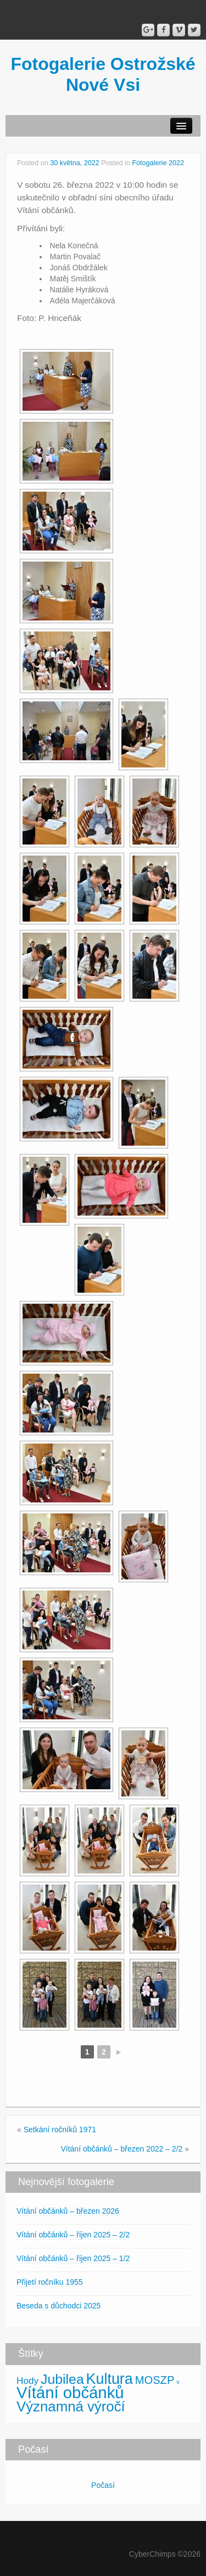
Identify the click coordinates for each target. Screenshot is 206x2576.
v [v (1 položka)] (177, 2381)
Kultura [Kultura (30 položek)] (109, 2379)
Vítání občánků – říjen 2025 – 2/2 (73, 2234)
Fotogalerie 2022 (158, 163)
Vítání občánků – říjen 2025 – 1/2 (73, 2258)
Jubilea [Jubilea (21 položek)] (62, 2379)
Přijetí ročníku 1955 (49, 2282)
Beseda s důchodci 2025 (58, 2305)
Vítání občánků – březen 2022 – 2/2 (121, 2148)
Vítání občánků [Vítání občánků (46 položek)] (70, 2392)
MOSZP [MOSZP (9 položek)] (155, 2380)
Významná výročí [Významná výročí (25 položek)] (70, 2406)
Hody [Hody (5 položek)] (27, 2380)
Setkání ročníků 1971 (60, 2129)
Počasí (103, 2485)
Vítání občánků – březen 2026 (67, 2211)
